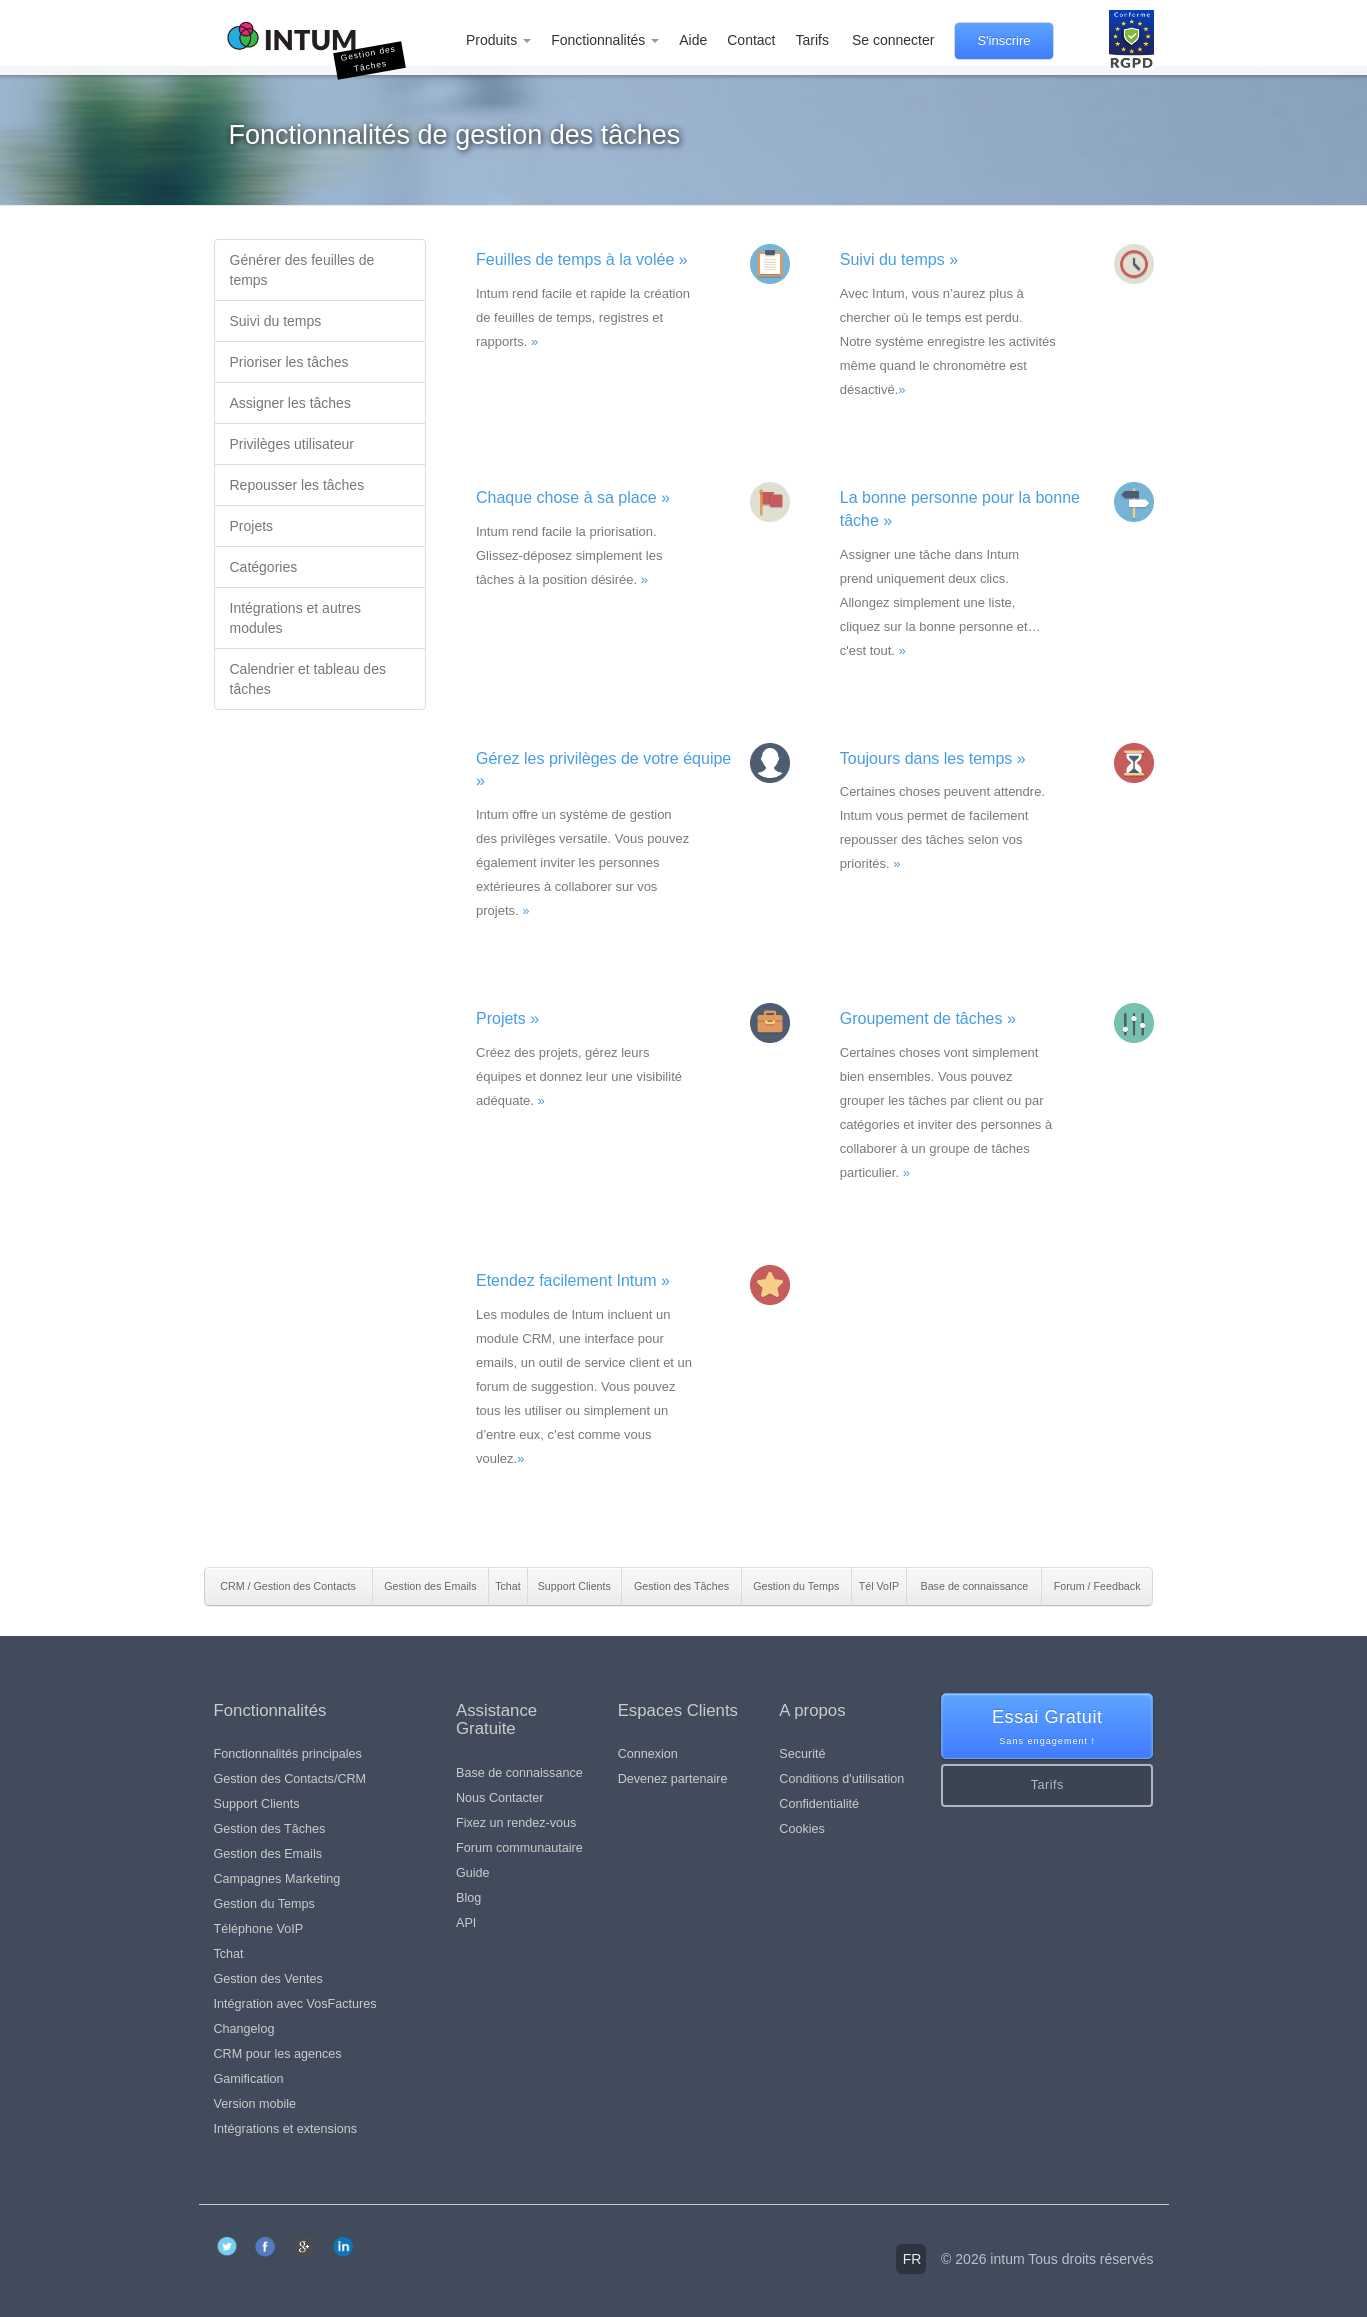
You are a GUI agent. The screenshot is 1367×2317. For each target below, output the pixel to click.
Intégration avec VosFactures (295, 2004)
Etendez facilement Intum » (573, 1280)
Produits (498, 40)
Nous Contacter (500, 1798)
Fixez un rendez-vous (516, 1823)
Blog (468, 1898)
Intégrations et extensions (286, 2129)
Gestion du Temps (264, 1904)
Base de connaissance (519, 1773)
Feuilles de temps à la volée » (582, 259)
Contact (751, 40)
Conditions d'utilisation (841, 1779)
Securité (802, 1754)
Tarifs (811, 40)
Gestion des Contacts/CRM (290, 1779)
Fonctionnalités (605, 40)
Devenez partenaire (673, 1779)
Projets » (507, 1018)
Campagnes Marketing (277, 1879)
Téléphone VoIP (259, 1929)
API (466, 1923)
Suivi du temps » (899, 259)
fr (912, 2259)
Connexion (648, 1754)
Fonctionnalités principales (288, 1754)
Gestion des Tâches (270, 1829)
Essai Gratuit (1047, 1727)
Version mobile (255, 2104)
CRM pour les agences (278, 2054)
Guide (473, 1873)
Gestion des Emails (268, 1854)
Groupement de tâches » (928, 1018)
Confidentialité (819, 1804)
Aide (693, 40)
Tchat (229, 1954)
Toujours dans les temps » (933, 758)
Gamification (249, 2079)
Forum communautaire (519, 1848)
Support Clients (257, 1804)
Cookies (802, 1829)
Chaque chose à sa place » (573, 497)
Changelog (244, 2029)
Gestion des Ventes (268, 1979)
